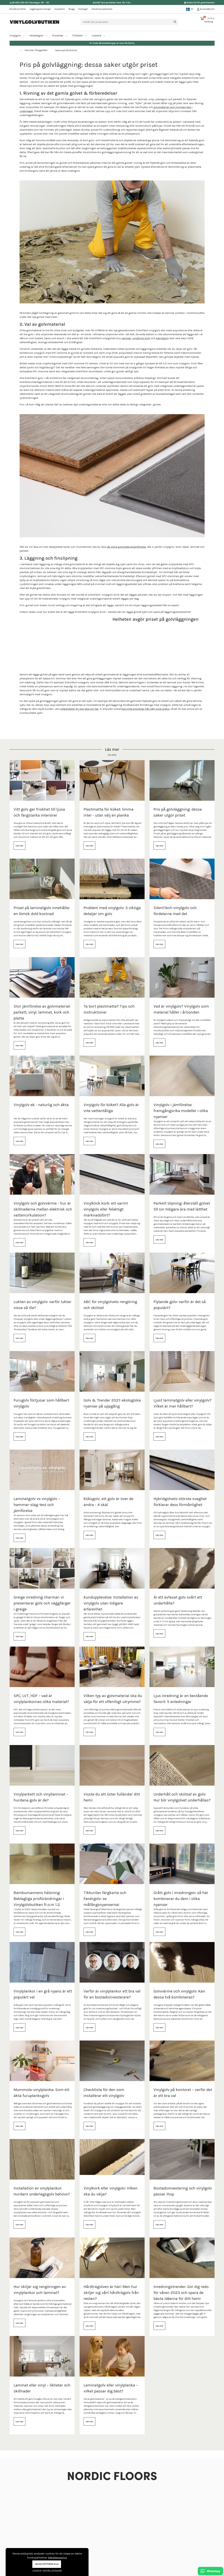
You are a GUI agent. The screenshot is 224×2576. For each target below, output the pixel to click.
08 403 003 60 (19, 2)
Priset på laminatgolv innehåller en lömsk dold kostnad (42, 906)
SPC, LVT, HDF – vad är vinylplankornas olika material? (41, 1694)
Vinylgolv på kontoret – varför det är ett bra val (183, 2088)
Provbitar (59, 31)
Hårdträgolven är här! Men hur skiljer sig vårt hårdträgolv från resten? (111, 2288)
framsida (29, 46)
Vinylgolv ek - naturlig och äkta (41, 1100)
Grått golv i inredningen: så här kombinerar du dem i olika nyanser (181, 1894)
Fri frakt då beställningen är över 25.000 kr (112, 39)
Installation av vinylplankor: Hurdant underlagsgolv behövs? (42, 2187)
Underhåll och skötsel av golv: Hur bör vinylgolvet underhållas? (182, 1793)
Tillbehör (79, 31)
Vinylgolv (17, 31)
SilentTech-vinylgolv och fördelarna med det (175, 906)
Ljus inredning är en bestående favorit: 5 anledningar (181, 1694)
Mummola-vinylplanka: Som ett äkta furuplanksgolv (41, 2088)
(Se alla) (112, 751)
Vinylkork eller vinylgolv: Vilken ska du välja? (111, 2187)
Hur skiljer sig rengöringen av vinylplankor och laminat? (40, 2285)
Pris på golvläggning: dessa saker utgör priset (178, 808)
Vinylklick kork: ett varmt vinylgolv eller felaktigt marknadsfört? (106, 1205)
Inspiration (60, 9)
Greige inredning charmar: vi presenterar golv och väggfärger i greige (42, 1599)
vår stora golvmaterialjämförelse (126, 542)
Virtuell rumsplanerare (102, 9)
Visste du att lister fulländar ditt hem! (112, 1793)
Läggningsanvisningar (40, 9)
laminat (126, 334)
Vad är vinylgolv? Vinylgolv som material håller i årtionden (181, 1005)
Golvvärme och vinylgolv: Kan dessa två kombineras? (179, 1990)
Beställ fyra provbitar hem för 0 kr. (112, 2)
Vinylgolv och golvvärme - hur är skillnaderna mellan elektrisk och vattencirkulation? (43, 1205)
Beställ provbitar (18, 9)
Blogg (71, 9)
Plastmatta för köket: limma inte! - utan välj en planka (108, 808)
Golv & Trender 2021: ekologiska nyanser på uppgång (112, 1399)
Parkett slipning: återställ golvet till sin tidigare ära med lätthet (182, 1202)
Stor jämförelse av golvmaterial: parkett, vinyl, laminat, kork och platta (42, 1008)
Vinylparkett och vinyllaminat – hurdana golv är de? (41, 1793)
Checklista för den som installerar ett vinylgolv (104, 2088)
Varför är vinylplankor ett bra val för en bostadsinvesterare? (112, 1990)
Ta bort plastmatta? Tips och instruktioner (109, 1005)
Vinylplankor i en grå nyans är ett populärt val (43, 1990)
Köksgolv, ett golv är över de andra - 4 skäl (108, 1497)
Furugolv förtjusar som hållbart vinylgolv (41, 1399)
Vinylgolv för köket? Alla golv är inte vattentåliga (111, 1103)
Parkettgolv (38, 31)
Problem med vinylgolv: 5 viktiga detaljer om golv (112, 906)
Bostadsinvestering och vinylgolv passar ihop (183, 2187)
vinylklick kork (141, 334)
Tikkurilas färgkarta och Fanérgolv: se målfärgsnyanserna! (105, 1894)
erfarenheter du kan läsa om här (79, 704)
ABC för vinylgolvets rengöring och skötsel (110, 1300)
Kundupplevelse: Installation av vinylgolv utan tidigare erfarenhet (111, 1599)
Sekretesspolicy (57, 2557)
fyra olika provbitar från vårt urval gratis (145, 704)
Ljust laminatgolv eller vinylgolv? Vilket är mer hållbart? (183, 1399)
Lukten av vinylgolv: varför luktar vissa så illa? (42, 1300)
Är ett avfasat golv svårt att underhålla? (178, 1596)
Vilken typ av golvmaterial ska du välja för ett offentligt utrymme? (113, 1694)
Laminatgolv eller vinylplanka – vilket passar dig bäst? (111, 2384)
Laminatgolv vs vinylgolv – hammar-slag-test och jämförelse (37, 1500)
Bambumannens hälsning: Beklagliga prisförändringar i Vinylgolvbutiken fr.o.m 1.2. (39, 1894)
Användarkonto (206, 9)
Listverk (98, 31)
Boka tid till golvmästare (199, 2)
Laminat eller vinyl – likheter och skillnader (42, 2384)
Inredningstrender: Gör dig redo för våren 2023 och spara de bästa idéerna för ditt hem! (181, 2288)
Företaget (83, 9)
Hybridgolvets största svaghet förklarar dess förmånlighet (180, 1497)
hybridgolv (162, 334)
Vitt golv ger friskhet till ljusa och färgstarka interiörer (39, 808)
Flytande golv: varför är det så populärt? (180, 1300)
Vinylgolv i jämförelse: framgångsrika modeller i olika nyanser (181, 1106)
